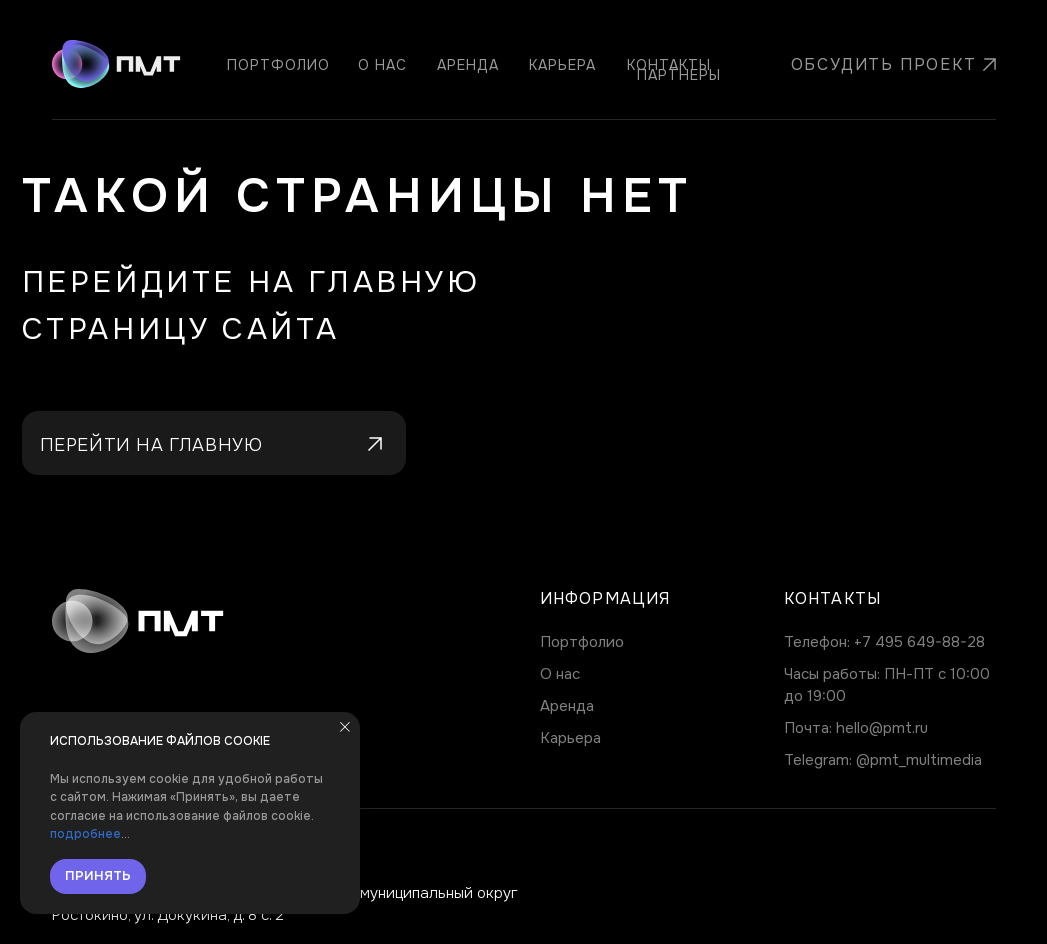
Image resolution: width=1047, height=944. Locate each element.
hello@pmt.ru (882, 728)
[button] (878, 65)
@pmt (877, 760)
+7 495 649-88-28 (919, 642)
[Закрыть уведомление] (345, 727)
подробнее (85, 834)
